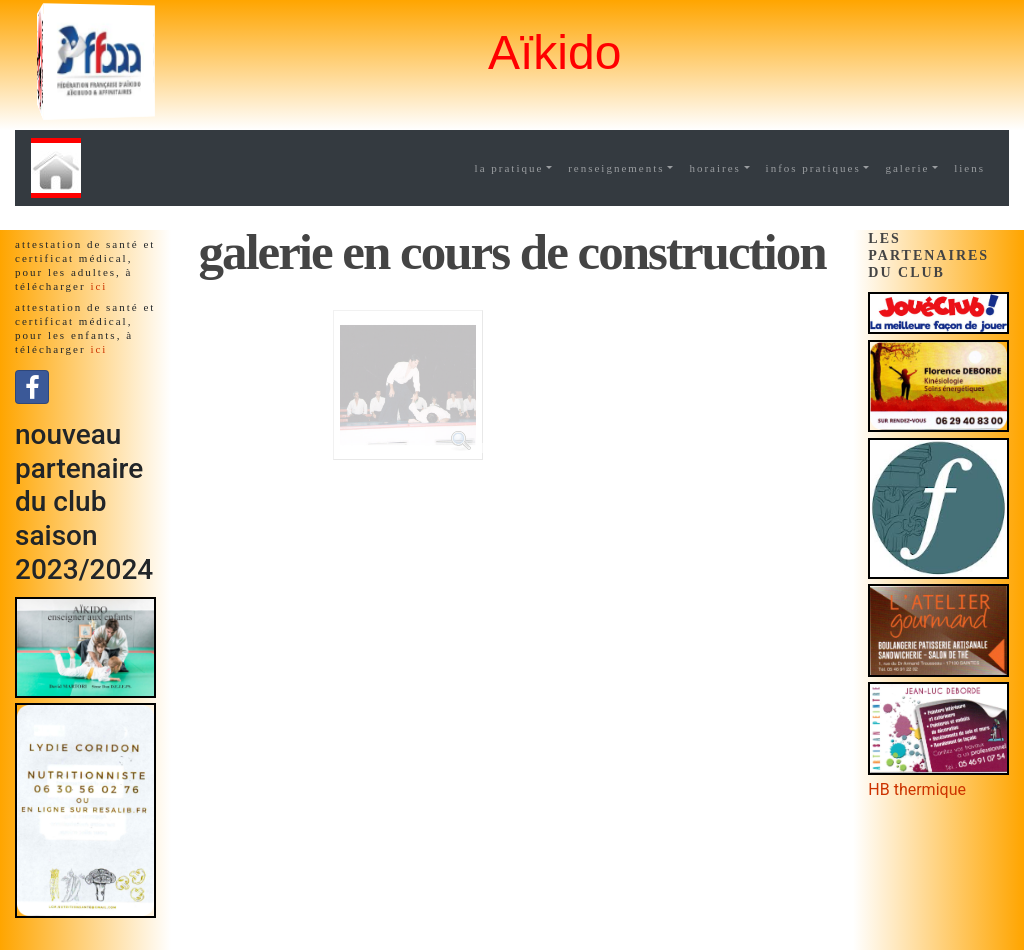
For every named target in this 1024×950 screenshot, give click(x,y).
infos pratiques (813, 168)
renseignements (616, 168)
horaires (714, 168)
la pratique (509, 168)
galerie (907, 168)
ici (98, 286)
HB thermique (917, 789)
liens (969, 168)
